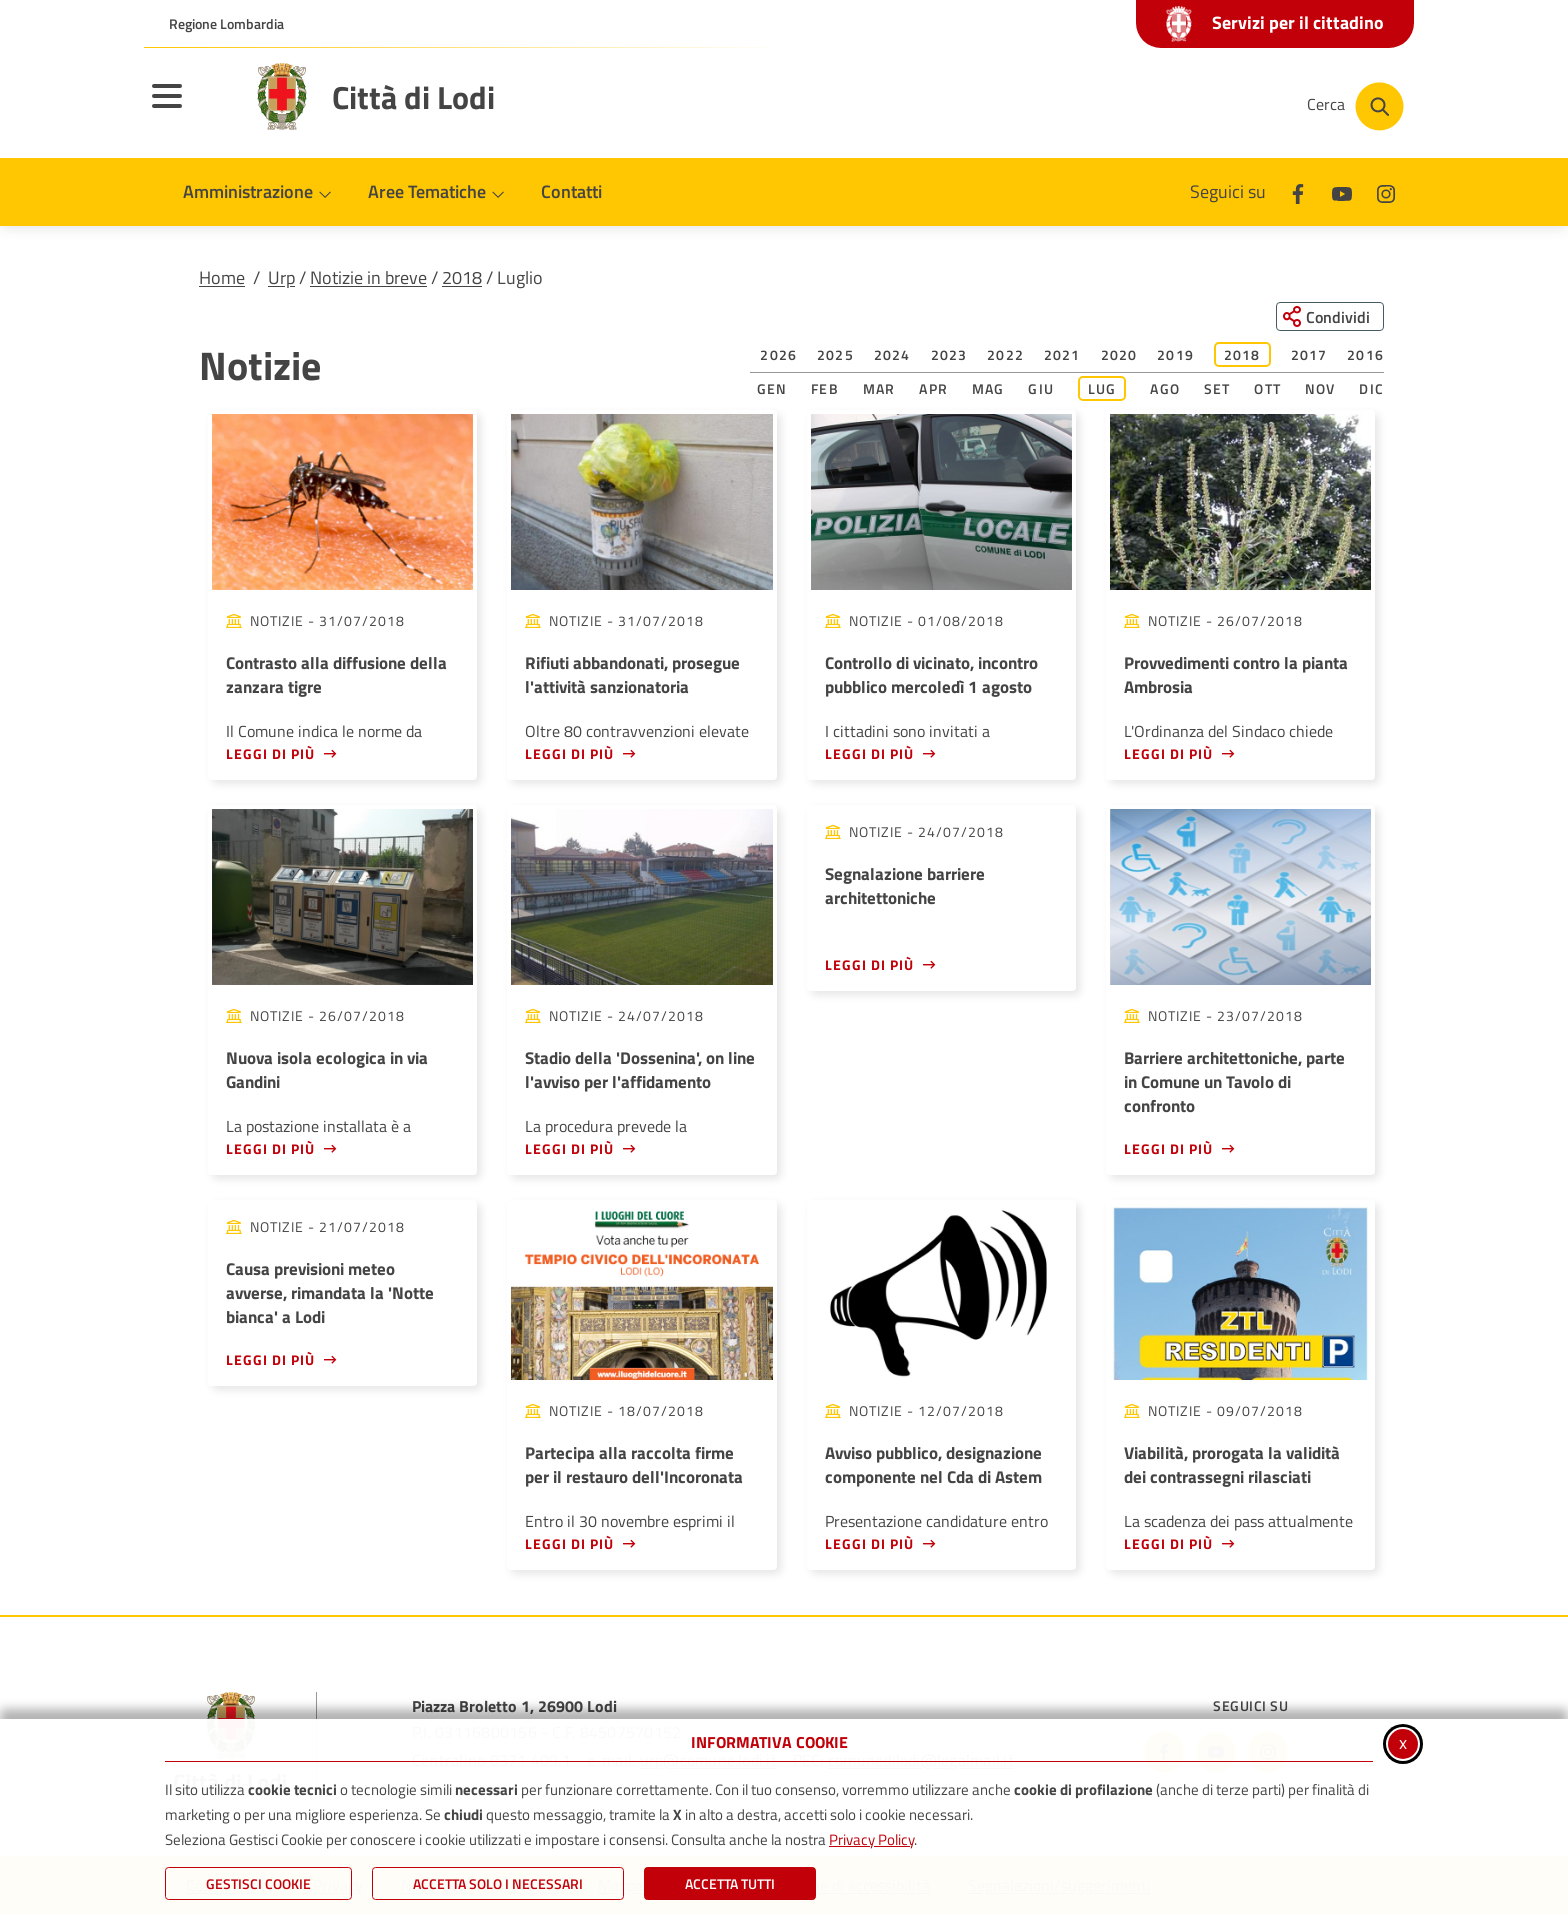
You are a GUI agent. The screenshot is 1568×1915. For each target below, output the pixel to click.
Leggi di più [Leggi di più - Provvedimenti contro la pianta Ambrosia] (1168, 753)
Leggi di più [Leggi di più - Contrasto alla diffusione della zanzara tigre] (270, 753)
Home (222, 277)
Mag (988, 389)
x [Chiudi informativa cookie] (1403, 1742)
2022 (1005, 355)
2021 (1062, 355)
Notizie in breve (368, 277)
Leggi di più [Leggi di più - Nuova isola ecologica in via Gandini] (270, 1148)
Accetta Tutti (730, 1883)
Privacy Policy (871, 1839)
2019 (1175, 355)
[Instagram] (1386, 191)
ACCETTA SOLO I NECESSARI (498, 1883)
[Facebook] (1298, 191)
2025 (835, 355)
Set (1217, 389)
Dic (1371, 389)
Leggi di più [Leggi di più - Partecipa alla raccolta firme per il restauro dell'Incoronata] (569, 1543)
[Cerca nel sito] (1355, 106)
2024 (892, 355)
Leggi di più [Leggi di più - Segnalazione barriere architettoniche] (869, 964)
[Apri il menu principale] (192, 109)
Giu (1041, 389)
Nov (1320, 389)
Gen (772, 389)
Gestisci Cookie (258, 1883)
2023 (949, 355)
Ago (1165, 389)
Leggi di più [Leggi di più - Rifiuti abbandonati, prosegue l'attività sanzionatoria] (569, 753)
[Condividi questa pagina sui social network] (1328, 317)
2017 (1309, 355)
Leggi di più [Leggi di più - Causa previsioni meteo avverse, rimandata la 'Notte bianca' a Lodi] (270, 1359)
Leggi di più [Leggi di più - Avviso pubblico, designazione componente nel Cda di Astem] (869, 1543)
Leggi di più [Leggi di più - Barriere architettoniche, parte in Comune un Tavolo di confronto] (1168, 1148)
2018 (462, 277)
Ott (1267, 389)
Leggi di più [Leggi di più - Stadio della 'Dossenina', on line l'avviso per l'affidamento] (569, 1148)
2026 (778, 355)
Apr (933, 389)
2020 (1119, 355)
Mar (879, 389)
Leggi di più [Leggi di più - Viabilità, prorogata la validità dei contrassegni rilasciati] (1168, 1543)
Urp (281, 277)
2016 (1365, 355)
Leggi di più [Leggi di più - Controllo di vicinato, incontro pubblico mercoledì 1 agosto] (869, 753)
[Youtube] (1342, 191)
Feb (825, 389)
